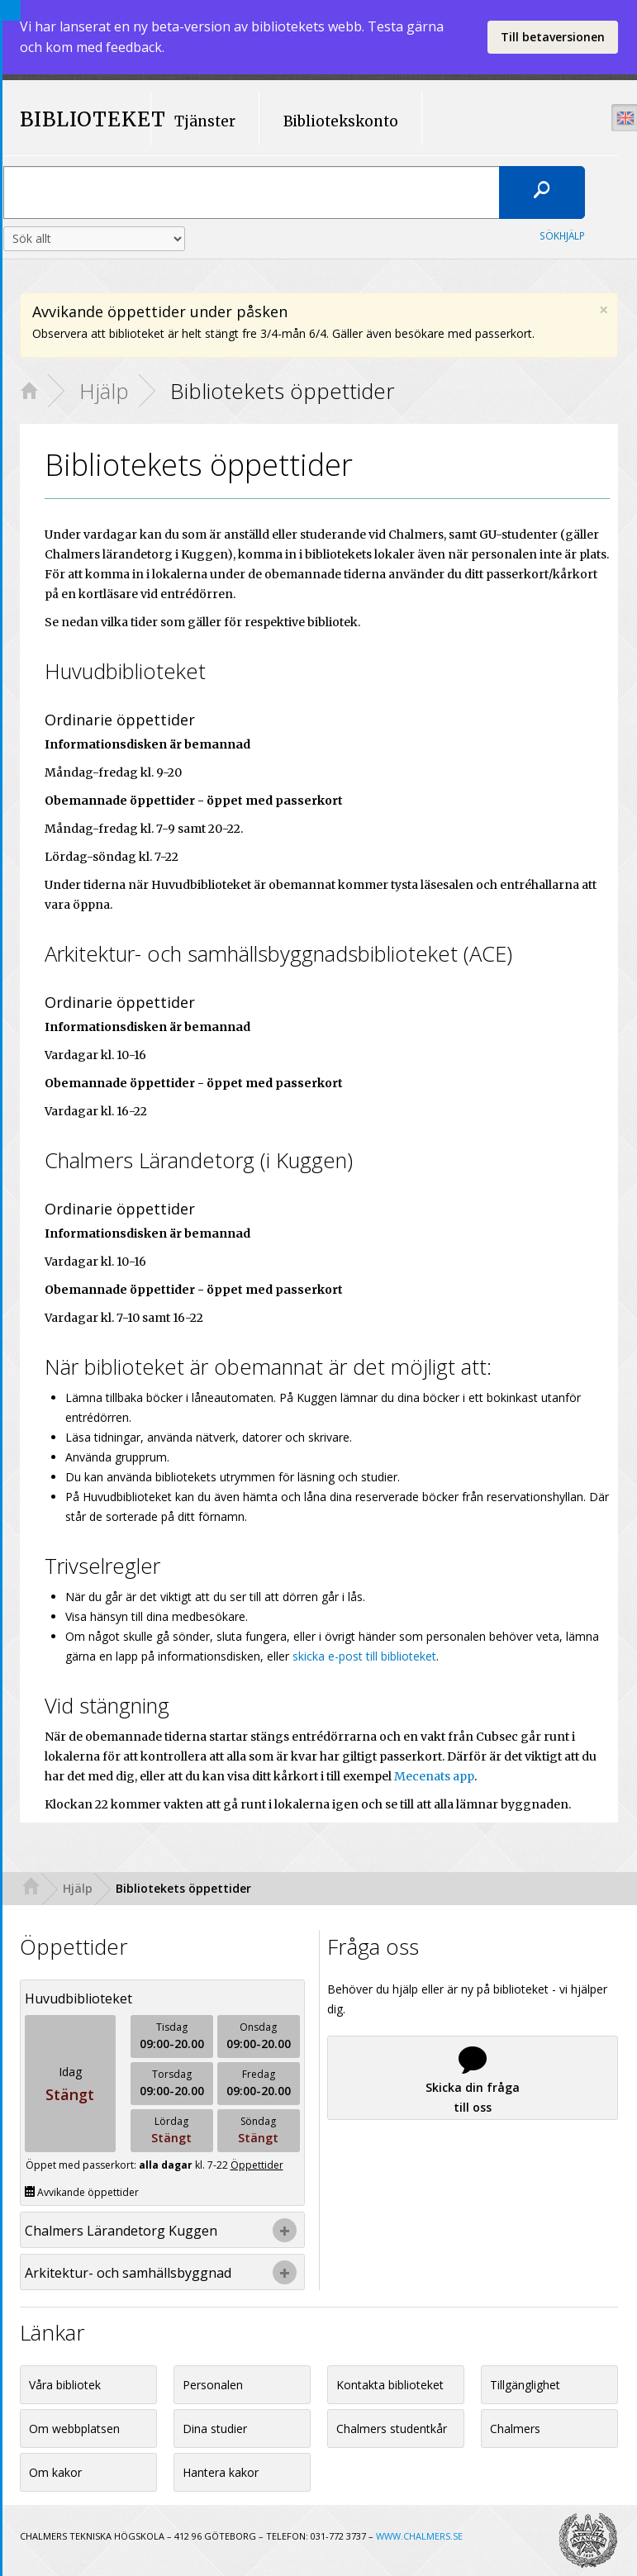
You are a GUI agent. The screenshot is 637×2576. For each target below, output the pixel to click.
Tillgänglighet (525, 2385)
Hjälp (104, 391)
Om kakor (55, 2472)
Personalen (213, 2385)
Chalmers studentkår (391, 2428)
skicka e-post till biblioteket (364, 1656)
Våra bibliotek (65, 2385)
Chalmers (515, 2428)
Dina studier (215, 2428)
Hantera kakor (221, 2472)
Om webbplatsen (74, 2428)
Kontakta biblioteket (390, 2385)
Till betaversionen (553, 37)
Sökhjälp (562, 235)
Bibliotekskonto (340, 121)
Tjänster (204, 121)
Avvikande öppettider (82, 2192)
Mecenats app (434, 1776)
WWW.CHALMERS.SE (419, 2536)
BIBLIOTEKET (77, 120)
